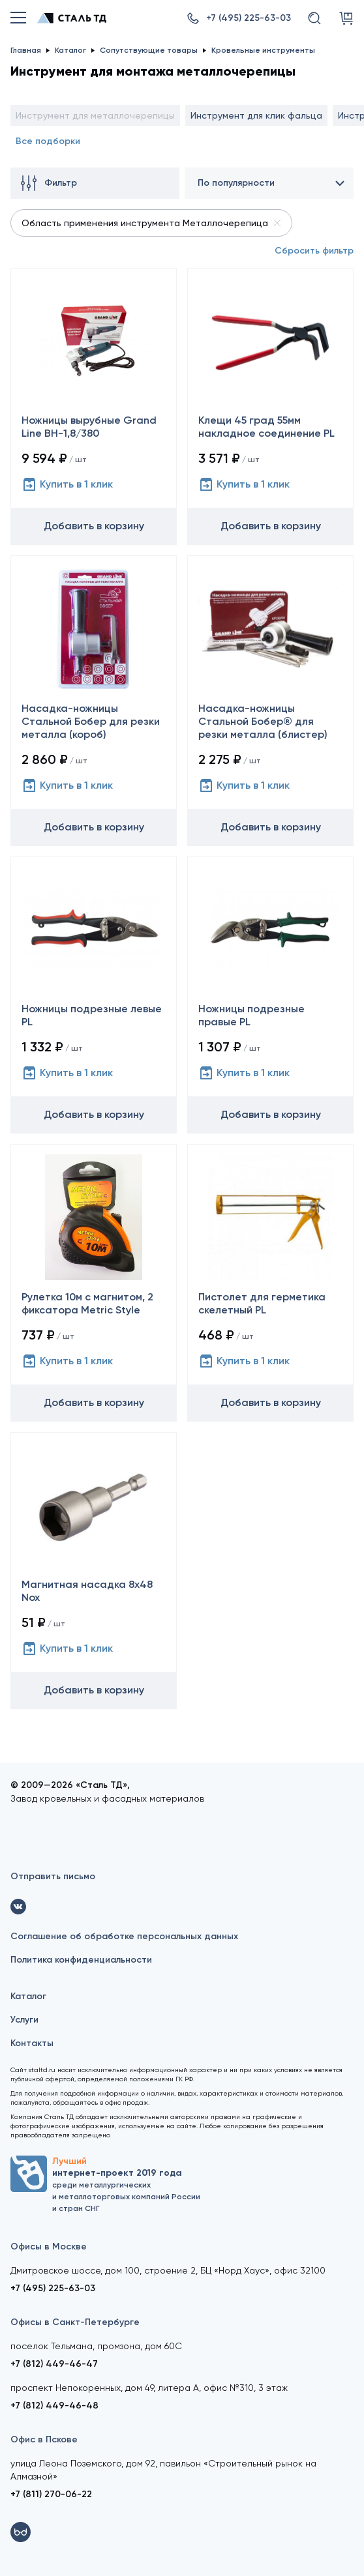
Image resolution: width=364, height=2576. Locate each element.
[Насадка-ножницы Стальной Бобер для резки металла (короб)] (93, 700)
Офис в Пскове (44, 2439)
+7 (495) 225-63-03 (52, 2288)
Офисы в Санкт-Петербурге (75, 2322)
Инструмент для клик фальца (256, 115)
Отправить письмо (52, 1876)
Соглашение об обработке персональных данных (124, 1936)
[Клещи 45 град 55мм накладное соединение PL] (270, 406)
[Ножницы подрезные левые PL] (93, 995)
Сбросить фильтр (314, 250)
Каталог (28, 1996)
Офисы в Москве (48, 2246)
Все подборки (48, 141)
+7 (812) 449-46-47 (54, 2363)
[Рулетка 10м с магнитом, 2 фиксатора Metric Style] (93, 1282)
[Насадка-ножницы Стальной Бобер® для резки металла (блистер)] (270, 700)
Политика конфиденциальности (81, 1959)
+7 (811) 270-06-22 (51, 2494)
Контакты (31, 2043)
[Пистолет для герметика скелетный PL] (270, 1282)
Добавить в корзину (94, 526)
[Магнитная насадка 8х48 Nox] (93, 1570)
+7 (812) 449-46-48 (54, 2405)
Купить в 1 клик (67, 484)
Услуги (24, 2019)
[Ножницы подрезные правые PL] (270, 995)
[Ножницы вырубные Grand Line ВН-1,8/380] (93, 406)
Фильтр (49, 183)
